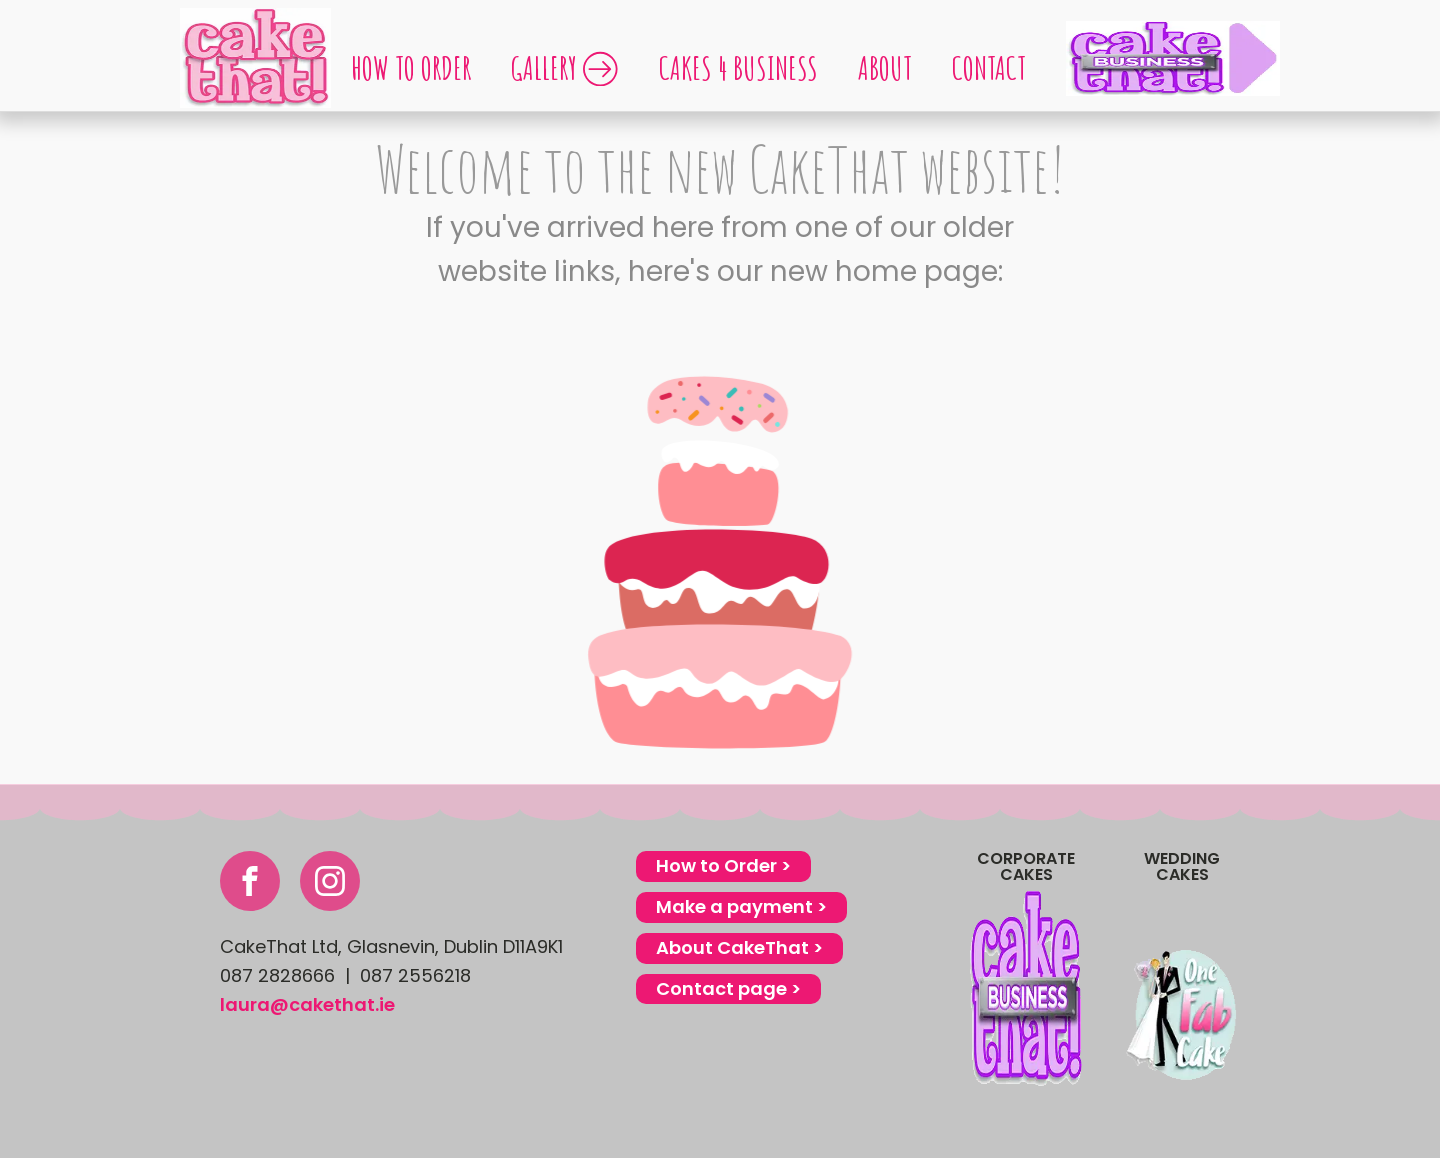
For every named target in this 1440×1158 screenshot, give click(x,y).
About (885, 67)
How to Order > (723, 865)
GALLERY (565, 67)
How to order (411, 67)
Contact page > (728, 988)
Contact (989, 67)
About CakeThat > (739, 947)
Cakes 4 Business (738, 67)
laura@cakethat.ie (307, 1004)
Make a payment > (741, 906)
